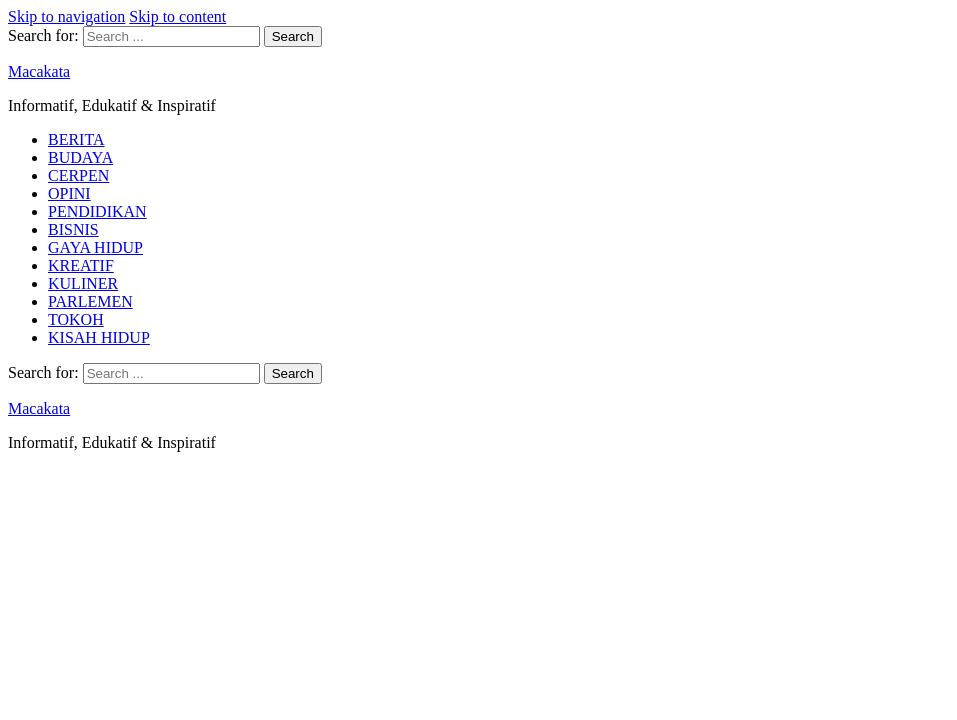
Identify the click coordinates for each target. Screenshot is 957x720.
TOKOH (76, 319)
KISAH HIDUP (99, 337)
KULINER (83, 283)
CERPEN (78, 175)
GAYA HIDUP (95, 247)
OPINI (69, 193)
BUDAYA (80, 157)
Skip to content (177, 16)
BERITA (76, 139)
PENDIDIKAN (97, 211)
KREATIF (81, 265)
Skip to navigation (66, 16)
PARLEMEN (90, 301)
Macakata (39, 71)
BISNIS (73, 229)
